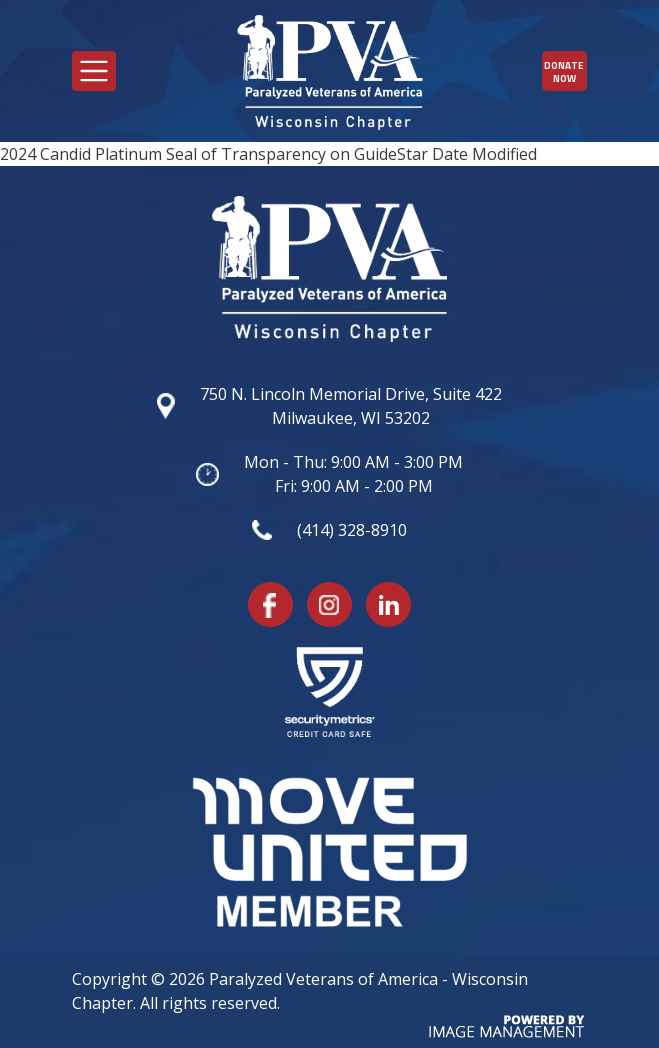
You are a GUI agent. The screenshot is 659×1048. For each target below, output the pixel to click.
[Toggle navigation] (94, 71)
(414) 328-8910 (352, 530)
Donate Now (564, 72)
